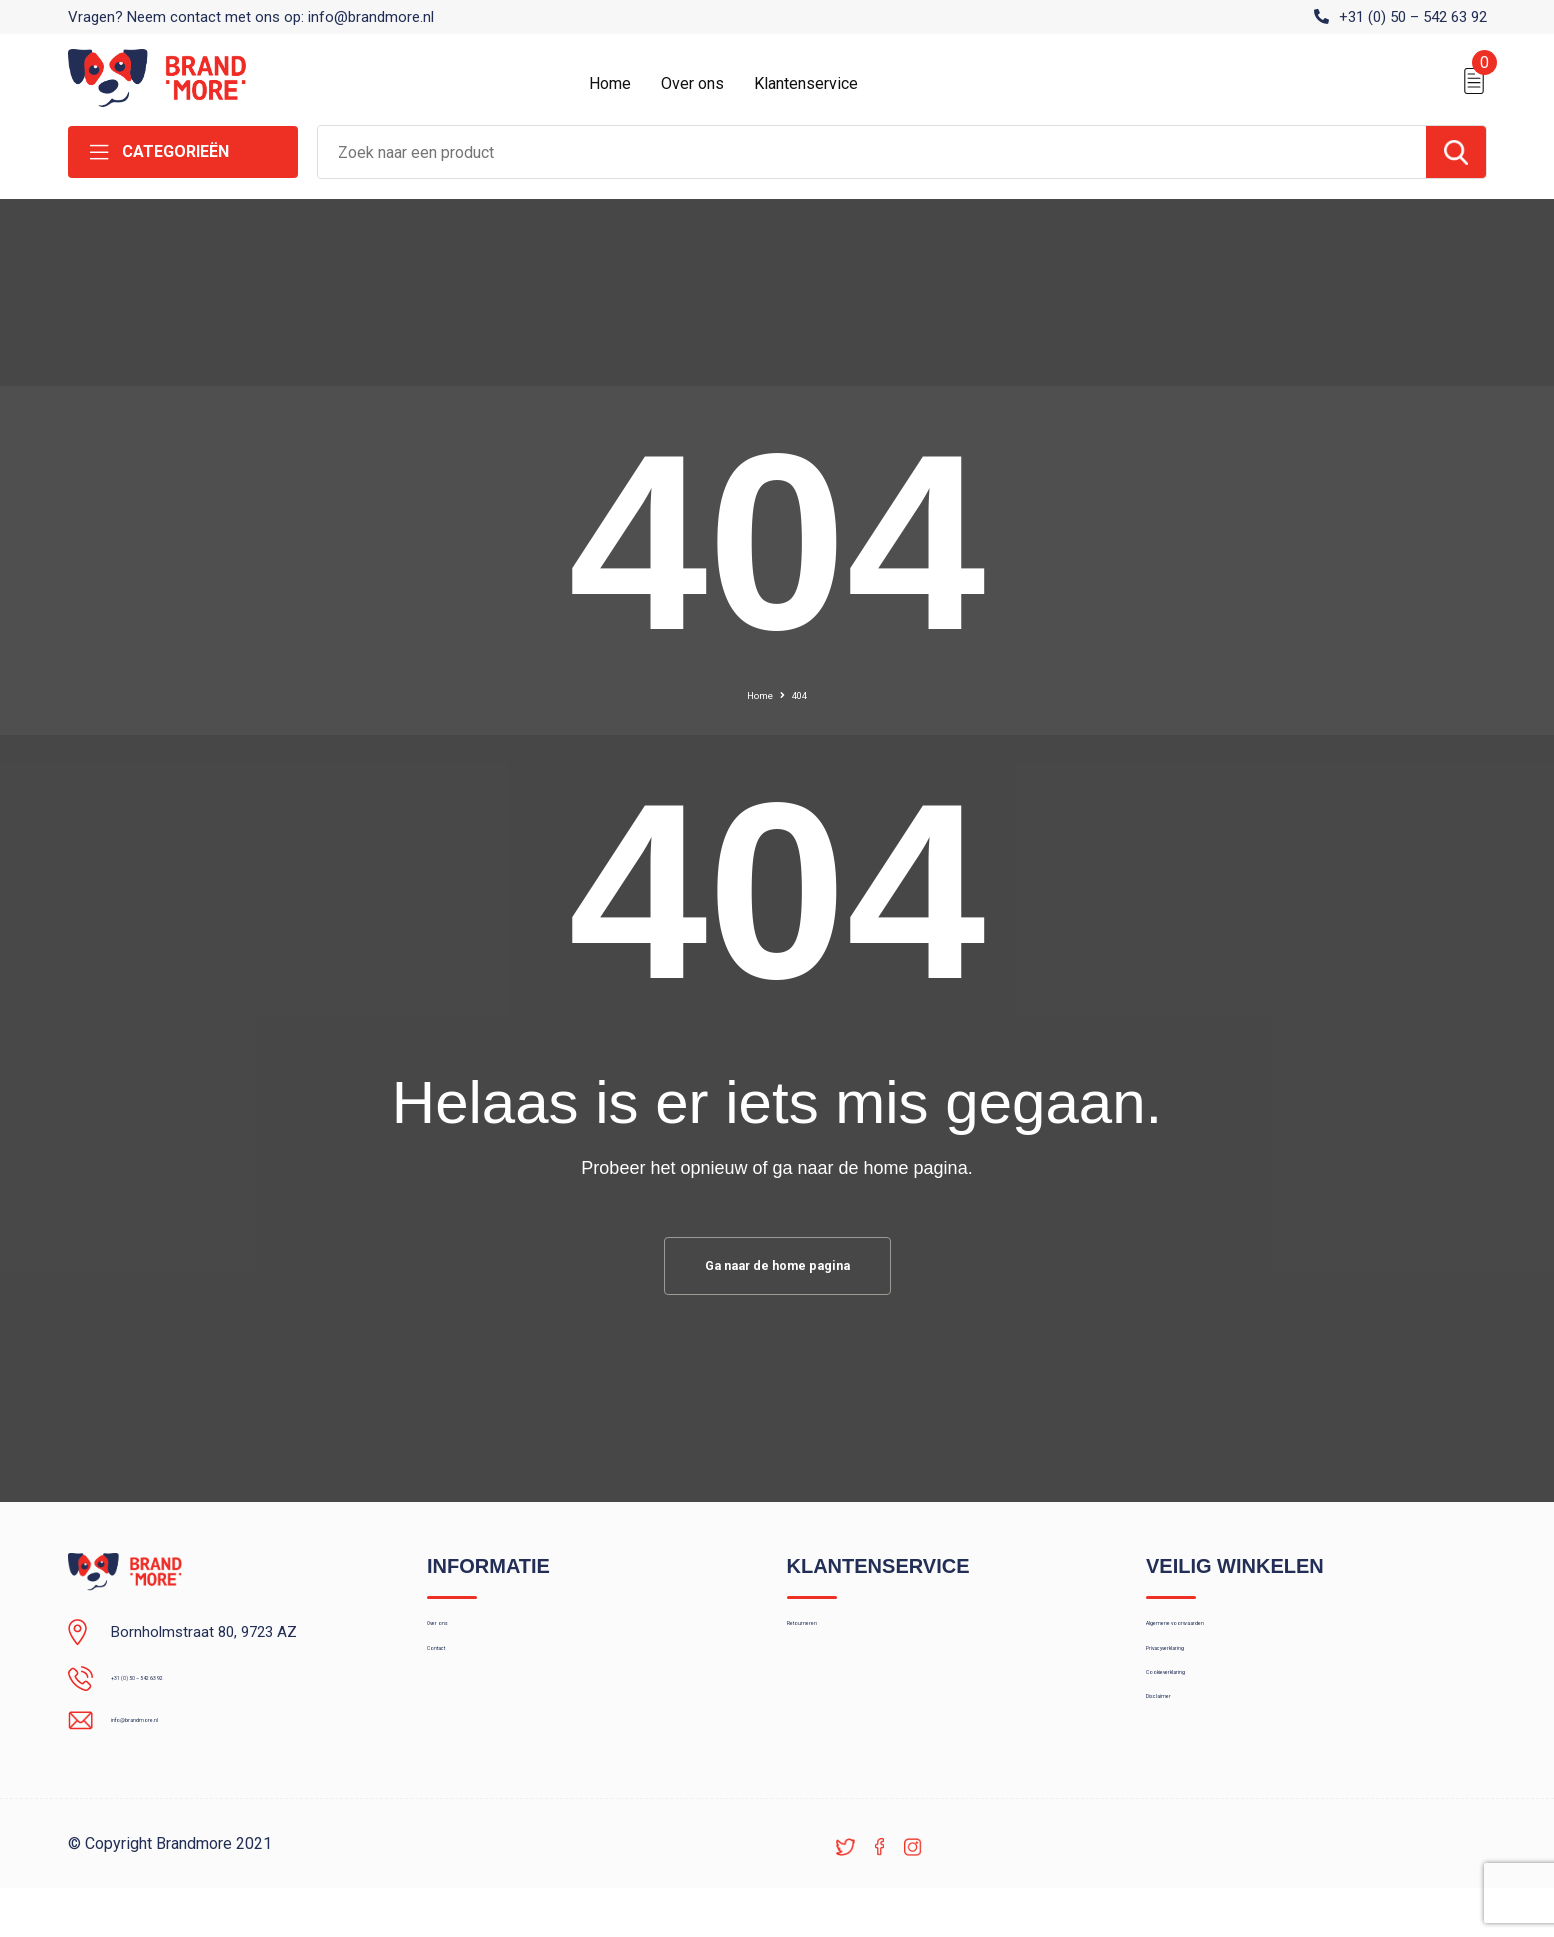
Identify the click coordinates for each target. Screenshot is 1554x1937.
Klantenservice (806, 83)
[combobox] (872, 152)
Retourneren (827, 1641)
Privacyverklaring (1200, 1684)
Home (610, 83)
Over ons (692, 83)
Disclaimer (1180, 1770)
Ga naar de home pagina (777, 1269)
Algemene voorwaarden (1224, 1641)
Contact (453, 1684)
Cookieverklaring (1200, 1727)
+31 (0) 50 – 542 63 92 (1413, 17)
